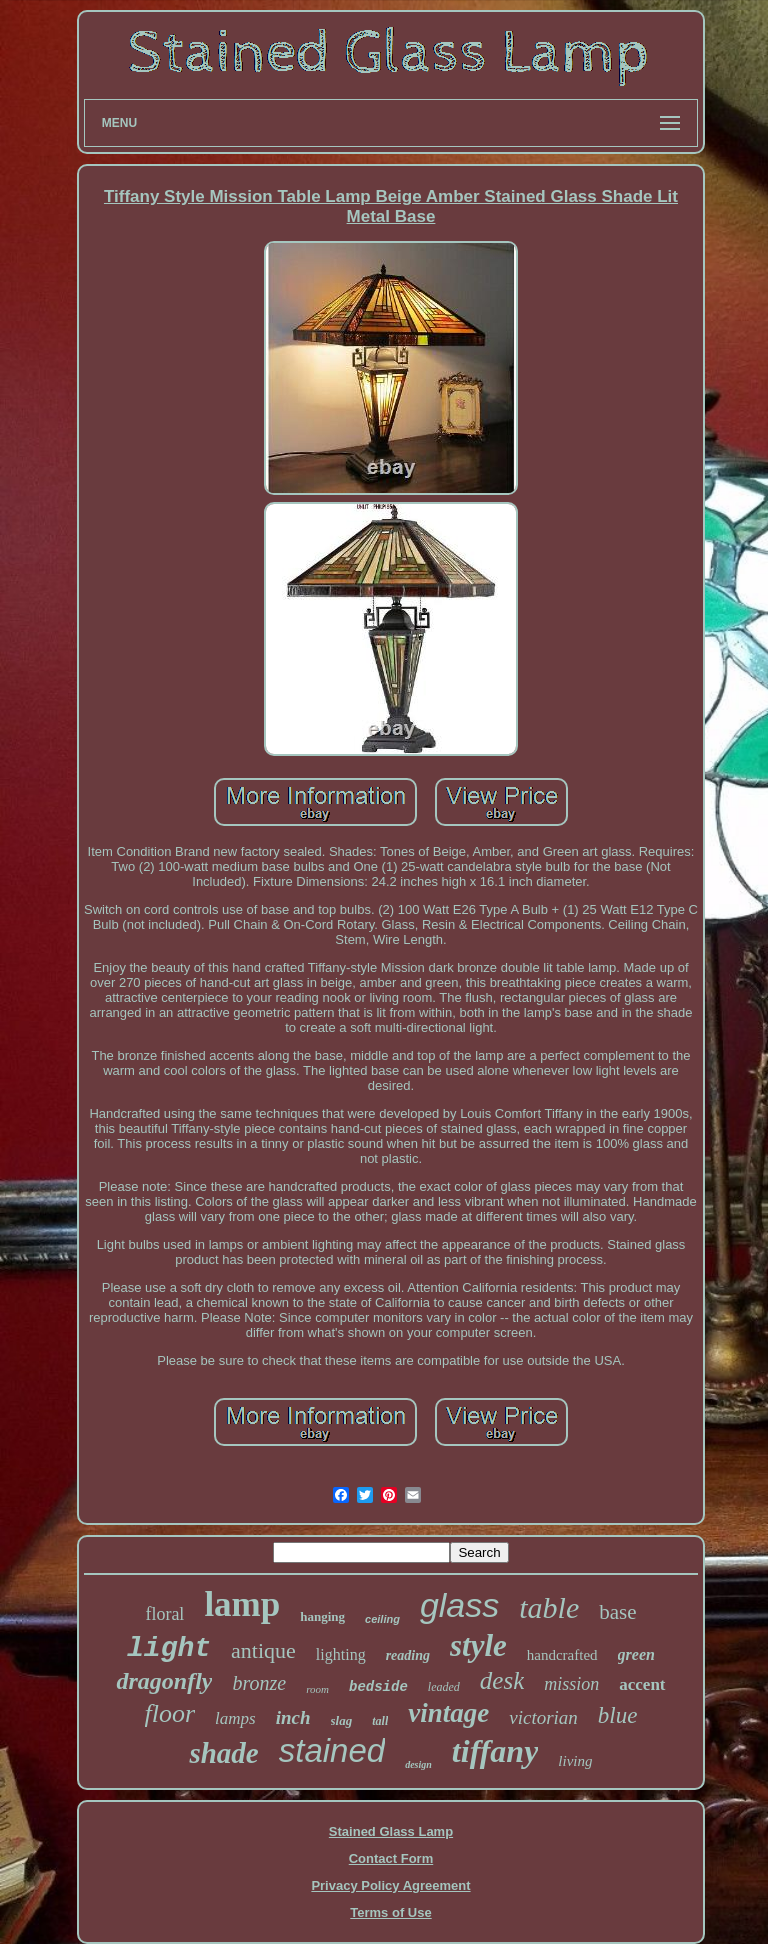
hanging (322, 1616)
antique (263, 1650)
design (418, 1764)
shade (223, 1753)
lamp (242, 1604)
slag (342, 1720)
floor (170, 1713)
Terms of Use (390, 1912)
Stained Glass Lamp (391, 1831)
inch (293, 1717)
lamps (235, 1718)
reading (408, 1655)
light (169, 1648)
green (636, 1654)
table (549, 1607)
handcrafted (562, 1655)
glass (459, 1605)
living (575, 1761)
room (317, 1689)
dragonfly (164, 1681)
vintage (448, 1713)
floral (164, 1614)
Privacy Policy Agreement (390, 1885)
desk (502, 1680)
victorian (543, 1717)
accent (642, 1684)
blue (618, 1715)
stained (332, 1750)
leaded (444, 1687)
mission (571, 1684)
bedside (378, 1687)
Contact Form (391, 1858)
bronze (259, 1683)
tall (380, 1721)
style (478, 1645)
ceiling (382, 1619)
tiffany (495, 1751)
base (617, 1612)
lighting (341, 1654)
